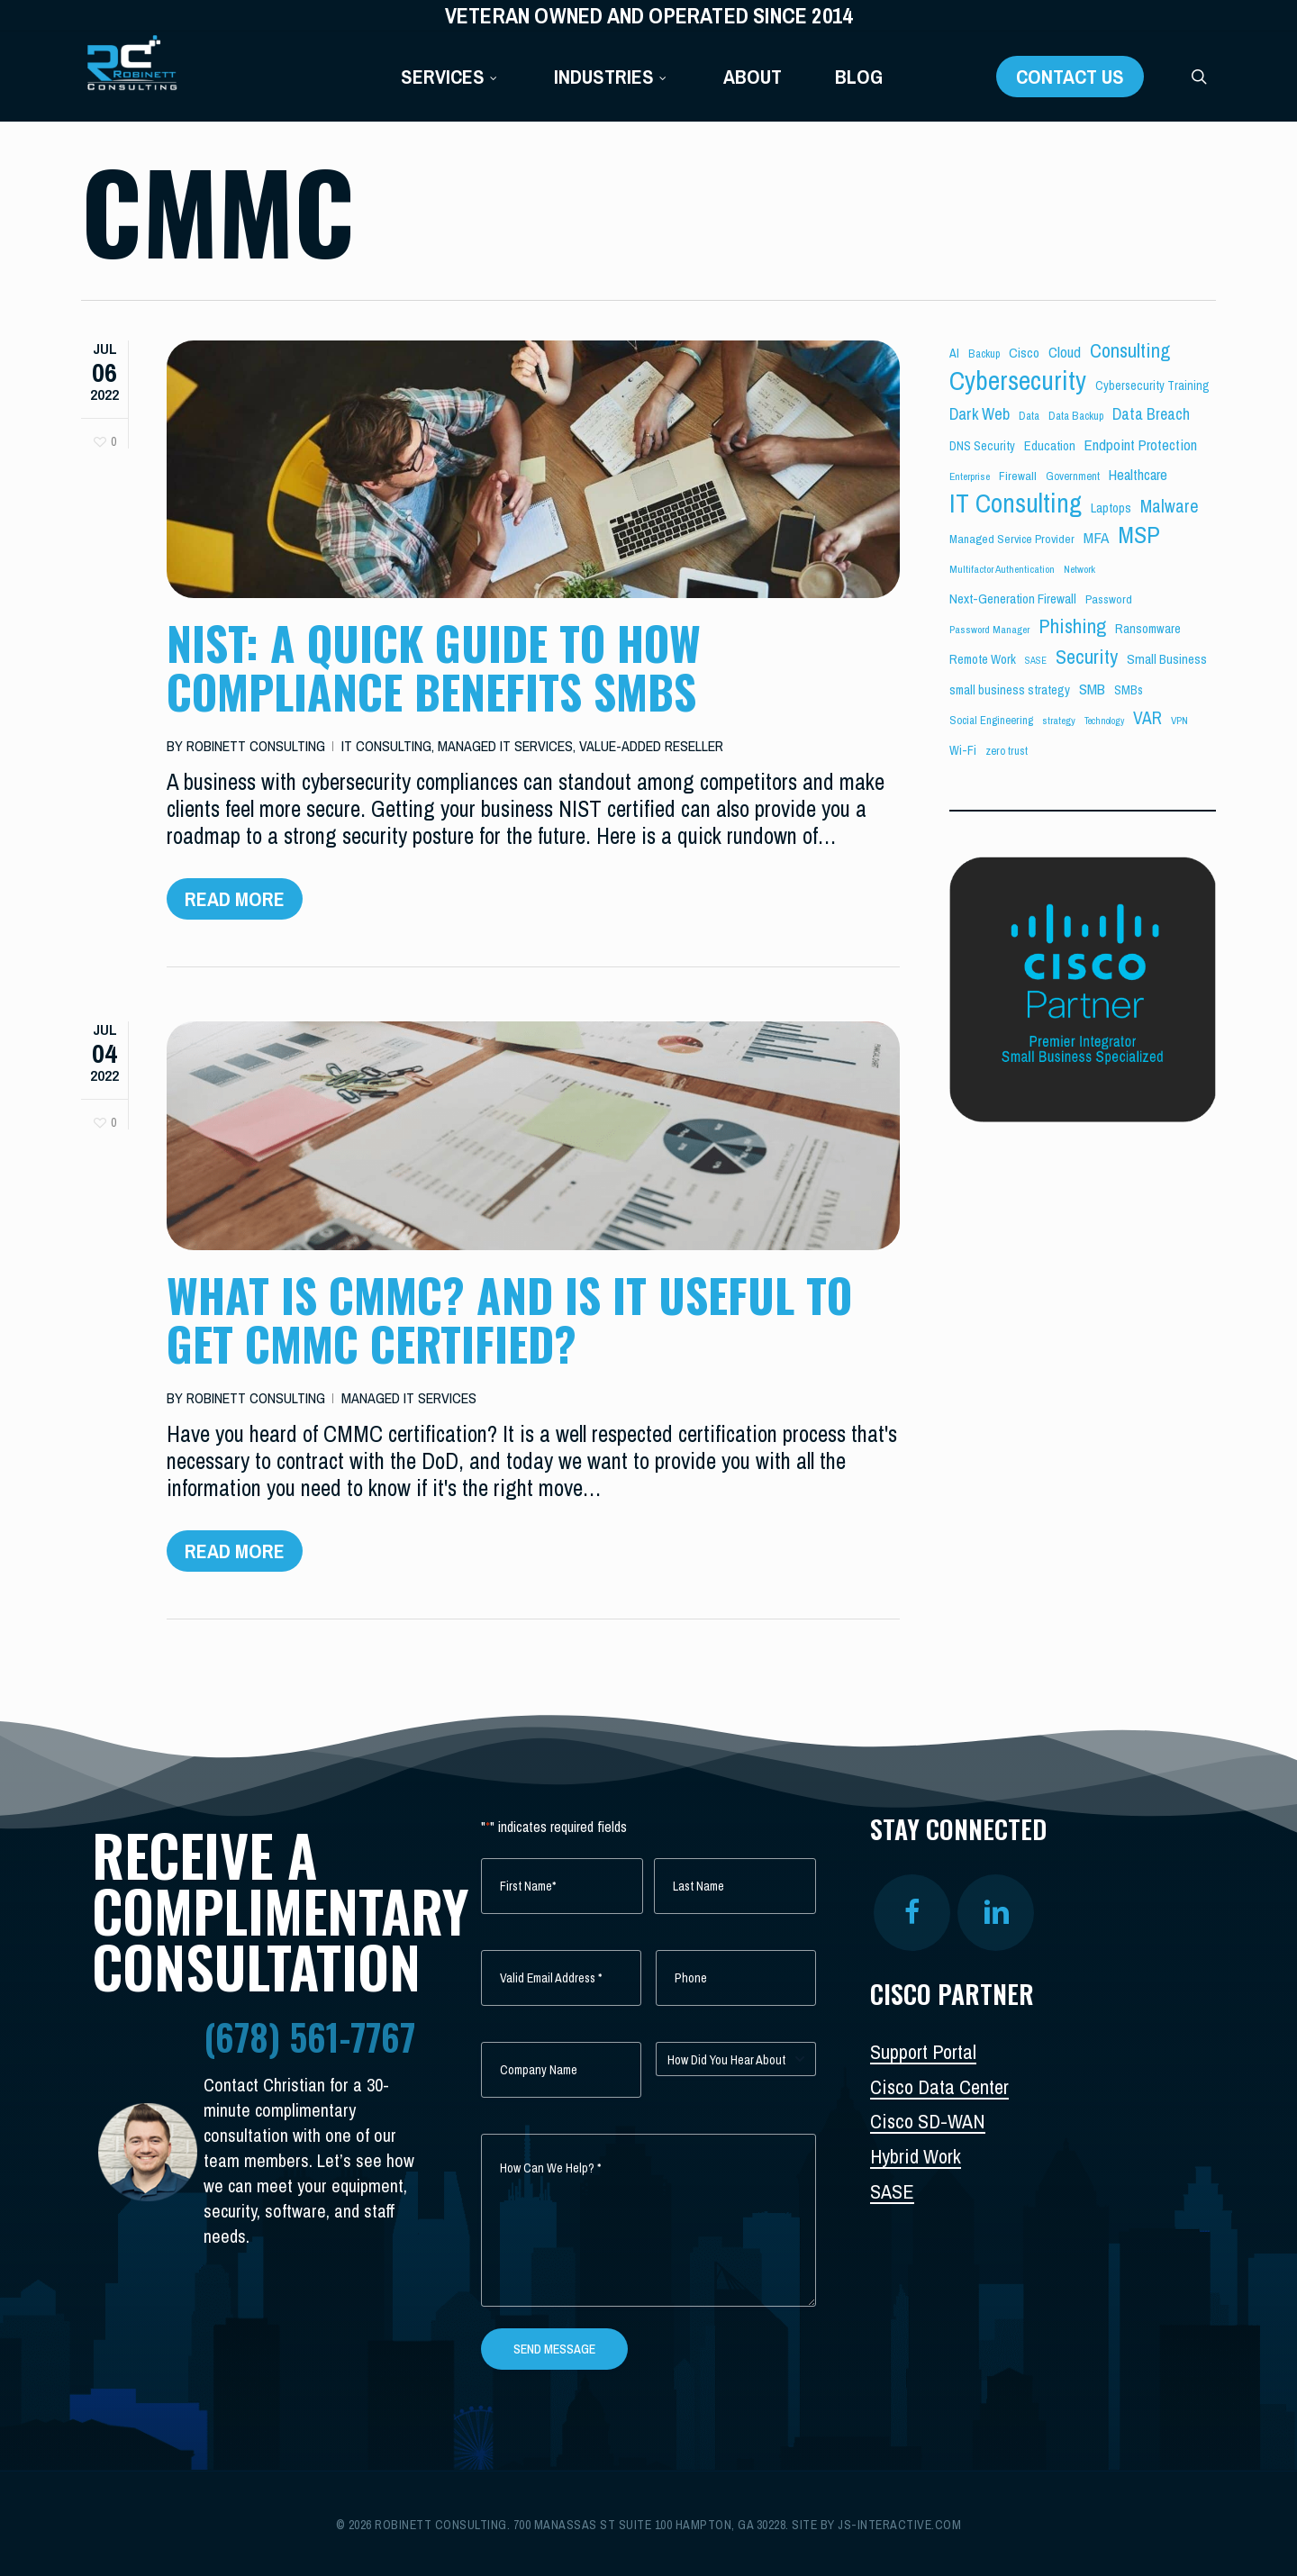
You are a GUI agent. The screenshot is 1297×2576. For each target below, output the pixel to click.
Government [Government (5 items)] (1073, 476)
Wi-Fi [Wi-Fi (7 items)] (962, 750)
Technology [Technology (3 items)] (1104, 720)
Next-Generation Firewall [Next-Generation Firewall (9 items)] (1012, 598)
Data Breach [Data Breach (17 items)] (1151, 414)
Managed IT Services (505, 746)
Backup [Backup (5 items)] (984, 353)
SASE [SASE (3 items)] (1036, 660)
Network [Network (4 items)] (1079, 569)
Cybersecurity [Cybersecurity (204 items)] (1017, 381)
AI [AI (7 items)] (954, 353)
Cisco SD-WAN (927, 2121)
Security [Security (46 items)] (1087, 656)
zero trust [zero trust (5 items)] (1006, 750)
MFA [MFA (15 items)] (1096, 537)
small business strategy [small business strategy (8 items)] (1009, 690)
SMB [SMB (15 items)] (1092, 688)
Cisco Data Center (939, 2086)
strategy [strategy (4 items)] (1058, 720)
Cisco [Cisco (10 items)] (1024, 352)
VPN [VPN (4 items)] (1179, 720)
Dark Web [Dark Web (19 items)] (979, 414)
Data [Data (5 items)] (1029, 415)
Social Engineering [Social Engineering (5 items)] (991, 720)
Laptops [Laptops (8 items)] (1111, 508)
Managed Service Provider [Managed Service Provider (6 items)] (1012, 539)
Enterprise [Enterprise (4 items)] (969, 476)
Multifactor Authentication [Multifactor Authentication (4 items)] (1002, 569)
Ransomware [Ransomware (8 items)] (1148, 629)
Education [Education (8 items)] (1049, 446)
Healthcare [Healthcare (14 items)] (1138, 474)
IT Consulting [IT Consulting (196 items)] (1015, 503)
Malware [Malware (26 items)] (1169, 506)
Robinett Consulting (255, 746)
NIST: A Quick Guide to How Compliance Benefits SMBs (434, 666)
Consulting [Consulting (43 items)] (1130, 350)
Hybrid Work (915, 2156)
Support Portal (923, 2051)
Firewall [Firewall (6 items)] (1018, 475)
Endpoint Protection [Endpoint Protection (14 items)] (1140, 444)
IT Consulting (386, 746)
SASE (892, 2191)
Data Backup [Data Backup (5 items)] (1075, 415)
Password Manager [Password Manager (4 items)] (989, 629)
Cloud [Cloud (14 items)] (1064, 351)
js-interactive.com (899, 2525)
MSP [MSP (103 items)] (1139, 535)
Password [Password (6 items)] (1108, 599)
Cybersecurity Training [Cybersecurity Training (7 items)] (1152, 385)
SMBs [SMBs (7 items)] (1128, 690)
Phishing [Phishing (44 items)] (1072, 625)
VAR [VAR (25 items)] (1147, 718)
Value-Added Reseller (651, 746)
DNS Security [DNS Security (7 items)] (982, 446)
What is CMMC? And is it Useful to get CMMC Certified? (509, 1334)
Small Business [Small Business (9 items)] (1167, 658)
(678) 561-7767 (309, 2036)
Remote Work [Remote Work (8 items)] (982, 659)
